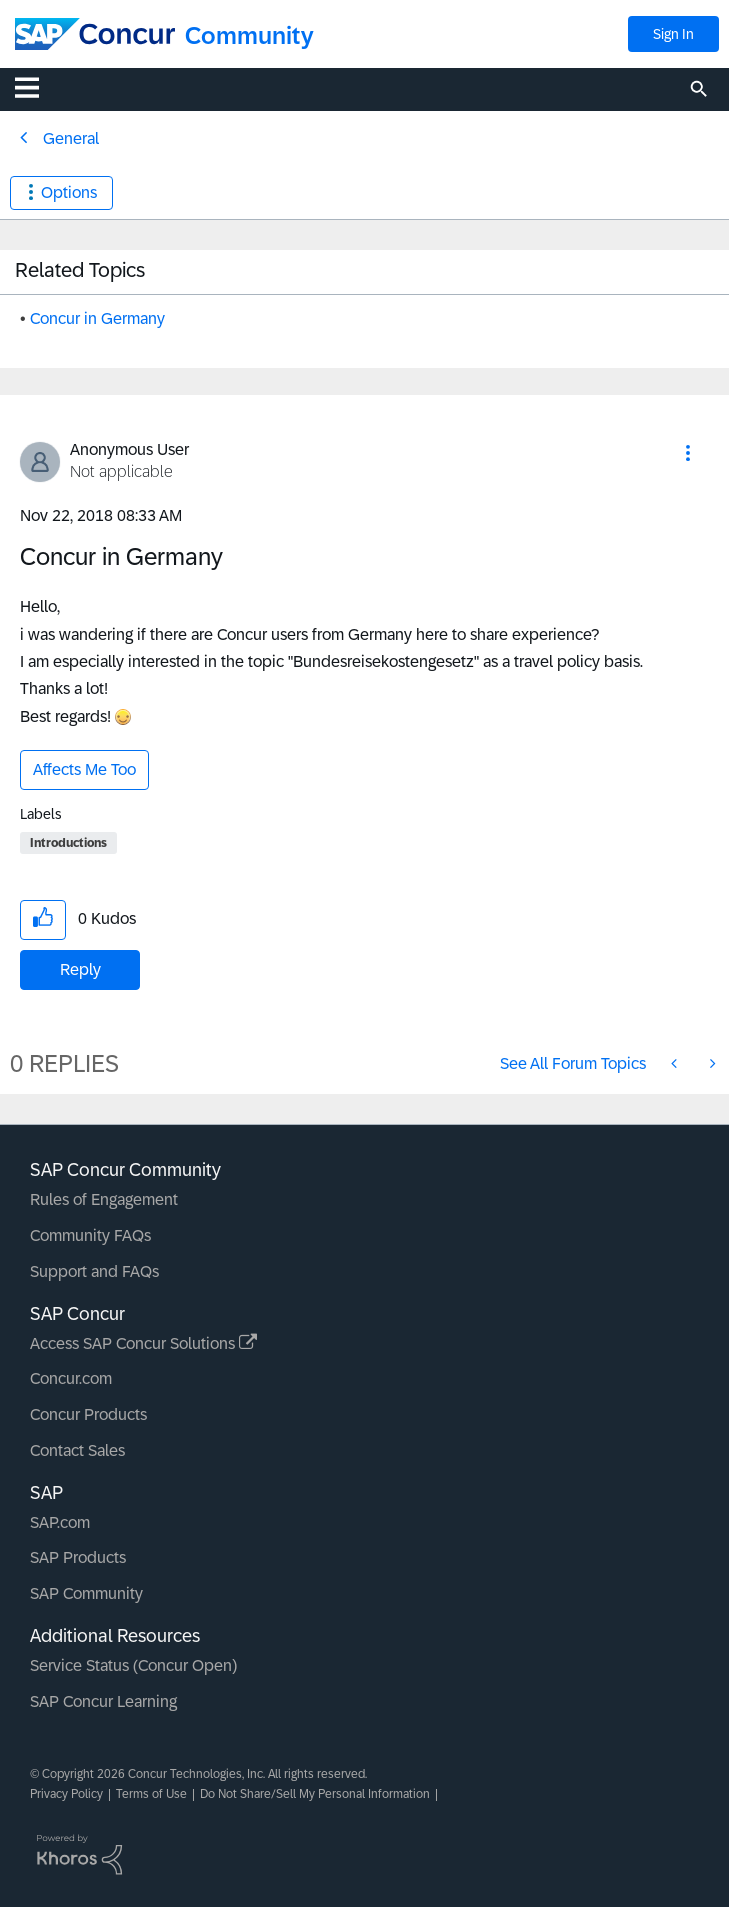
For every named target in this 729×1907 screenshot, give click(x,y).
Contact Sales (77, 1450)
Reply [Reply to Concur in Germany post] (80, 969)
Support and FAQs (94, 1271)
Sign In (673, 34)
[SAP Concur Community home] (95, 34)
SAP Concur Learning (103, 1701)
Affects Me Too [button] (84, 769)
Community (249, 35)
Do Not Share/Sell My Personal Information (315, 1794)
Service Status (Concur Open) (133, 1665)
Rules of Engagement (104, 1199)
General (71, 138)
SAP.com (60, 1522)
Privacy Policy (66, 1794)
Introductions (68, 843)
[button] (688, 453)
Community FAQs (90, 1235)
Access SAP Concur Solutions (143, 1343)
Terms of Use (151, 1794)
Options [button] (69, 192)
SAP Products (78, 1557)
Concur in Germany (97, 318)
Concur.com (71, 1378)
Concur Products (88, 1414)
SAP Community (86, 1593)
